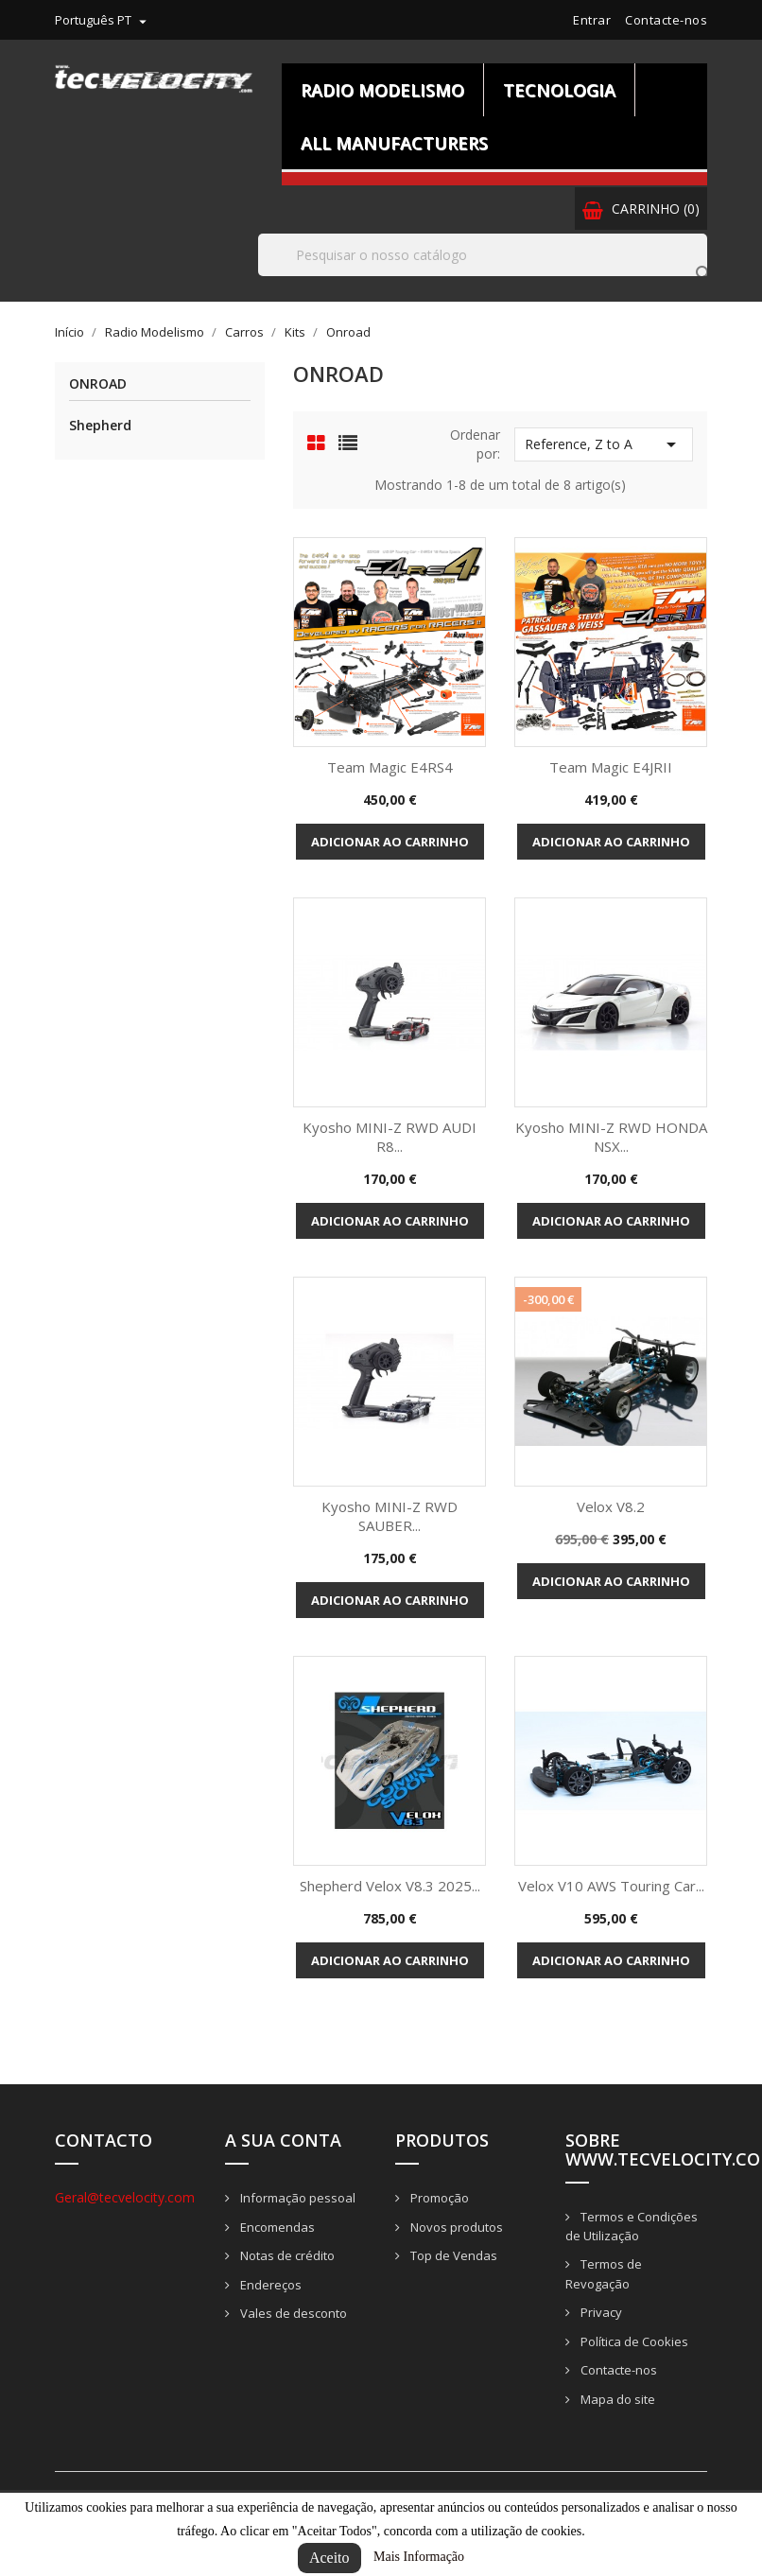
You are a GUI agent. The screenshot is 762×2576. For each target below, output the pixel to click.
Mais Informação (418, 2557)
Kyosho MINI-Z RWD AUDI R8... (389, 1137)
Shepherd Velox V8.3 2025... (390, 1885)
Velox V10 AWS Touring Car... (611, 1885)
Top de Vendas (452, 2255)
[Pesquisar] (482, 255)
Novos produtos (455, 2227)
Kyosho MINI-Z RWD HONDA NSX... (611, 1137)
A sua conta (283, 2140)
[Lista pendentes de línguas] (103, 19)
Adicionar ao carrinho (390, 841)
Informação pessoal (296, 2197)
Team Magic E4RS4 (390, 766)
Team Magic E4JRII (610, 766)
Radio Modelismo (382, 89)
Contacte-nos (666, 19)
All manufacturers (394, 142)
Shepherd (100, 425)
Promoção (438, 2197)
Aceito (329, 2558)
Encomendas (276, 2227)
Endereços (269, 2284)
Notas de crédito (286, 2255)
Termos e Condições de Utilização (631, 2226)
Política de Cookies (633, 2341)
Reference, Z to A (604, 444)
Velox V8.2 (611, 1506)
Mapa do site (616, 2399)
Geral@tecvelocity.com (125, 2197)
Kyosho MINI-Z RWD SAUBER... (389, 1516)
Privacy (600, 2312)
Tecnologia (559, 89)
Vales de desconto (292, 2313)
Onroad (98, 384)
